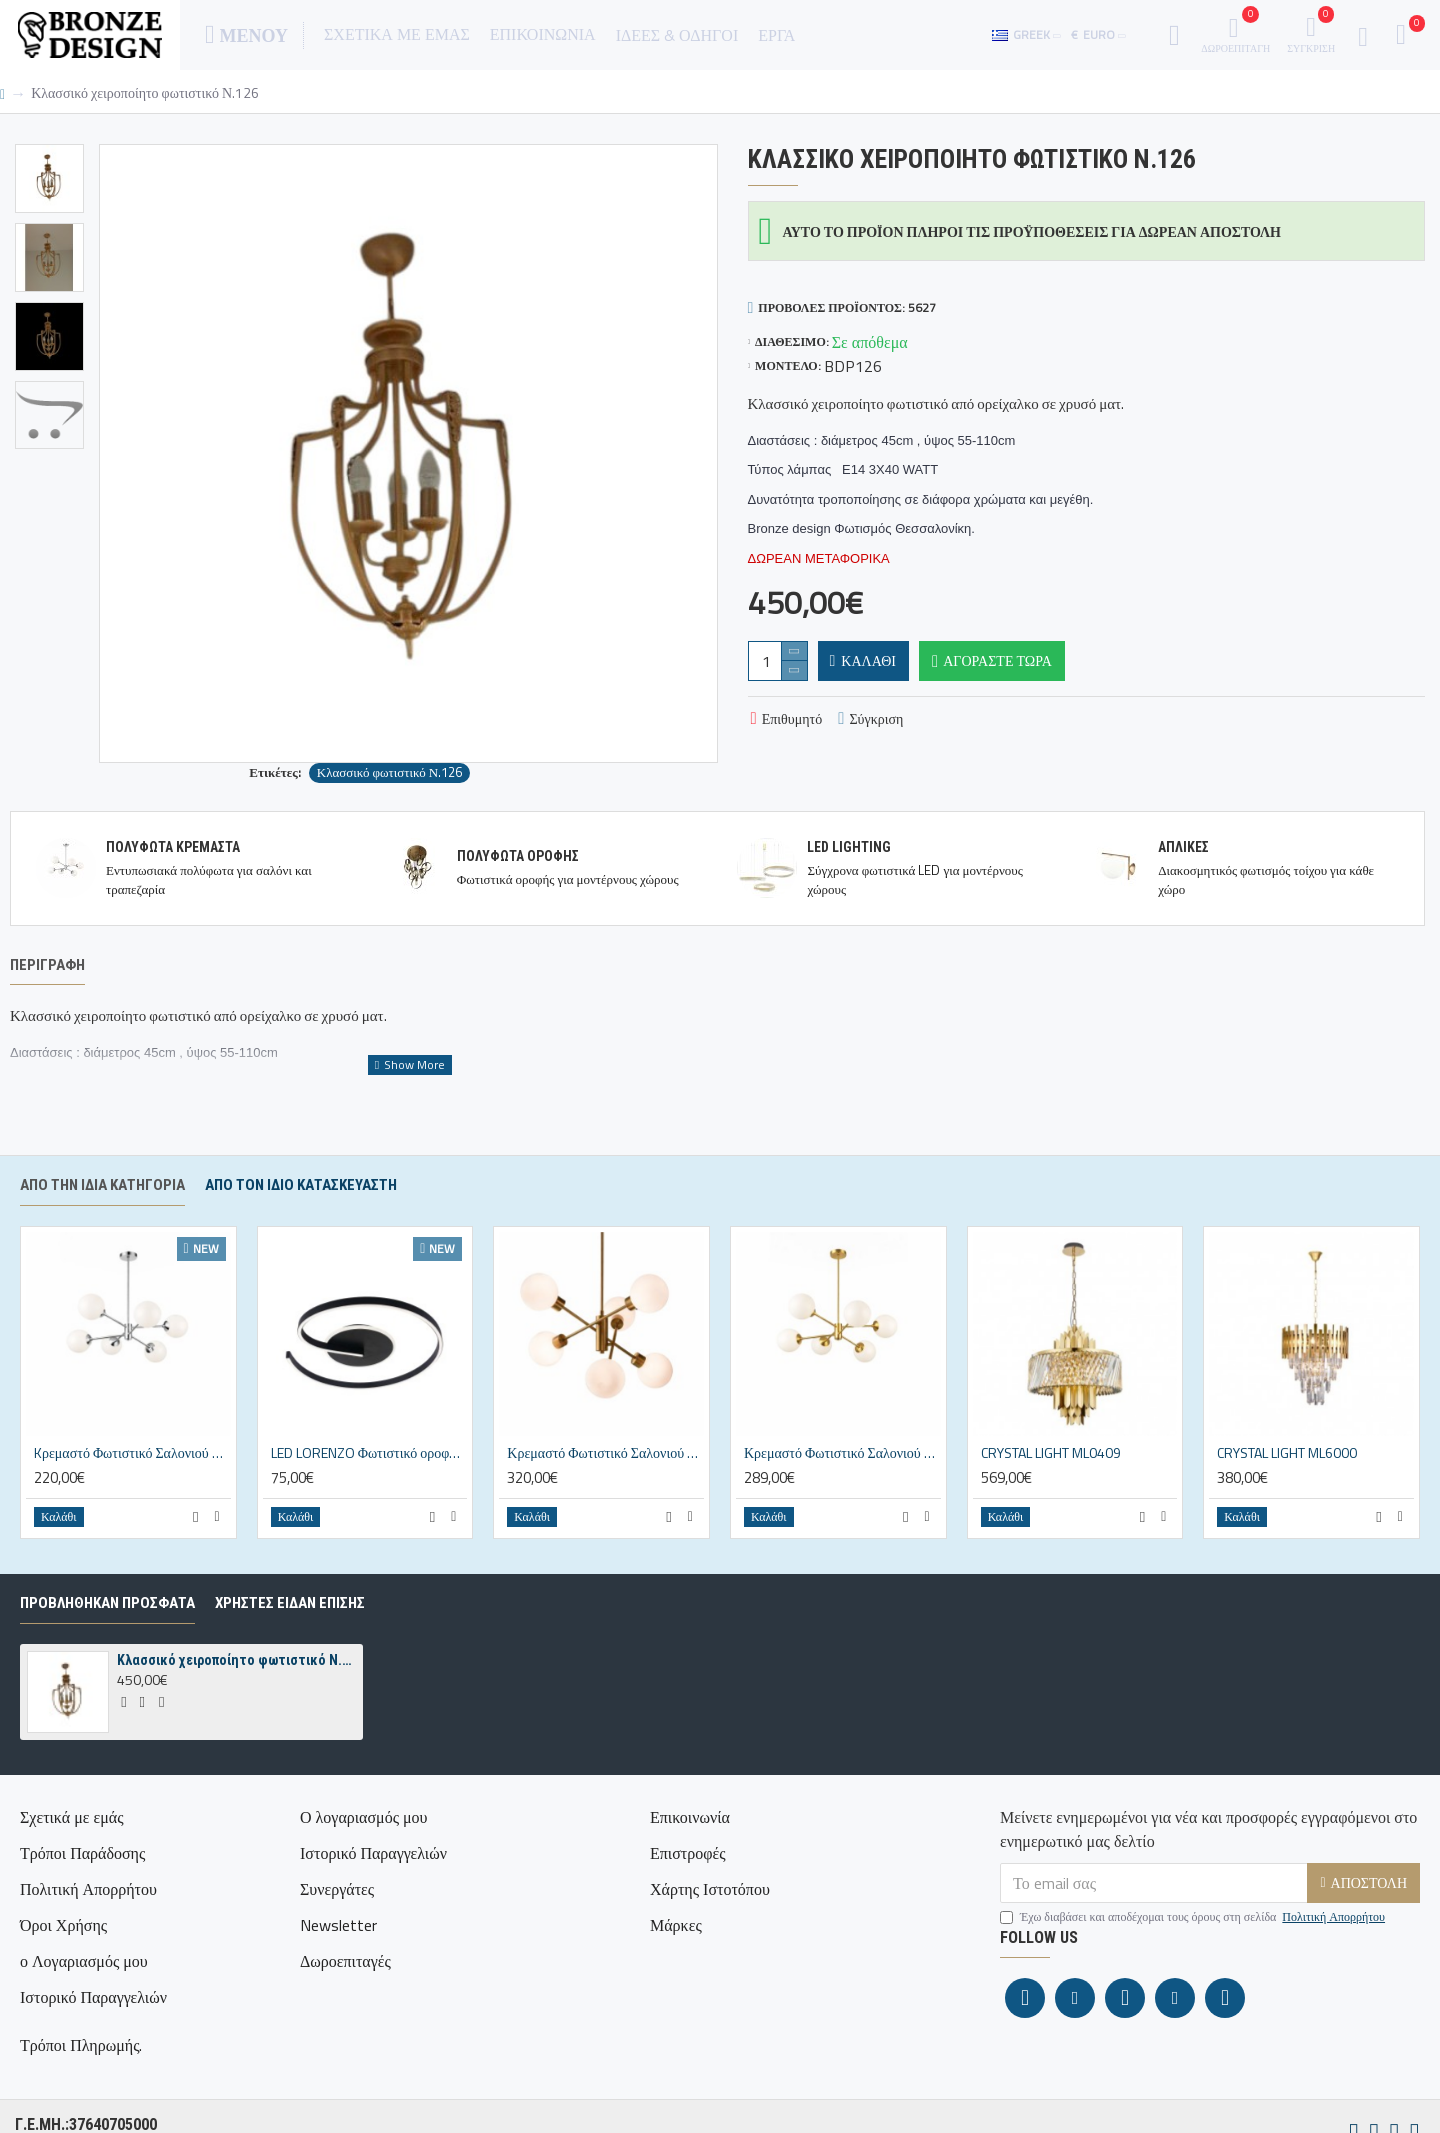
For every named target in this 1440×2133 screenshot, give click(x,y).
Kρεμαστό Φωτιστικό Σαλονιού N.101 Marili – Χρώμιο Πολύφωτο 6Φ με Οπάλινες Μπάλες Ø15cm (132, 1499)
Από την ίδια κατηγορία (102, 1231)
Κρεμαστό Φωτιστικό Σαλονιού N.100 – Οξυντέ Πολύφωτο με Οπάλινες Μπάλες (605, 1499)
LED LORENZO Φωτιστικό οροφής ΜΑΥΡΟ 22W (369, 1499)
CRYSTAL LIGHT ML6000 (1287, 1499)
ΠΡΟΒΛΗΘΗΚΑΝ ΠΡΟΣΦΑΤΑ (107, 1649)
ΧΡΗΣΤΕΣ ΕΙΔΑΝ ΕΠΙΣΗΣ (290, 1649)
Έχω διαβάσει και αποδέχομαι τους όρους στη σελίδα (1194, 1963)
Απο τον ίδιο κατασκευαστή (301, 1231)
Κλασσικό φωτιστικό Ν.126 (389, 772)
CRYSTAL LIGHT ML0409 (1051, 1499)
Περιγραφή (47, 965)
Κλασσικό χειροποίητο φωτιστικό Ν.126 (236, 1706)
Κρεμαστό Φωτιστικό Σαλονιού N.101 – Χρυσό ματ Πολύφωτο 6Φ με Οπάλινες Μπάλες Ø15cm (842, 1499)
